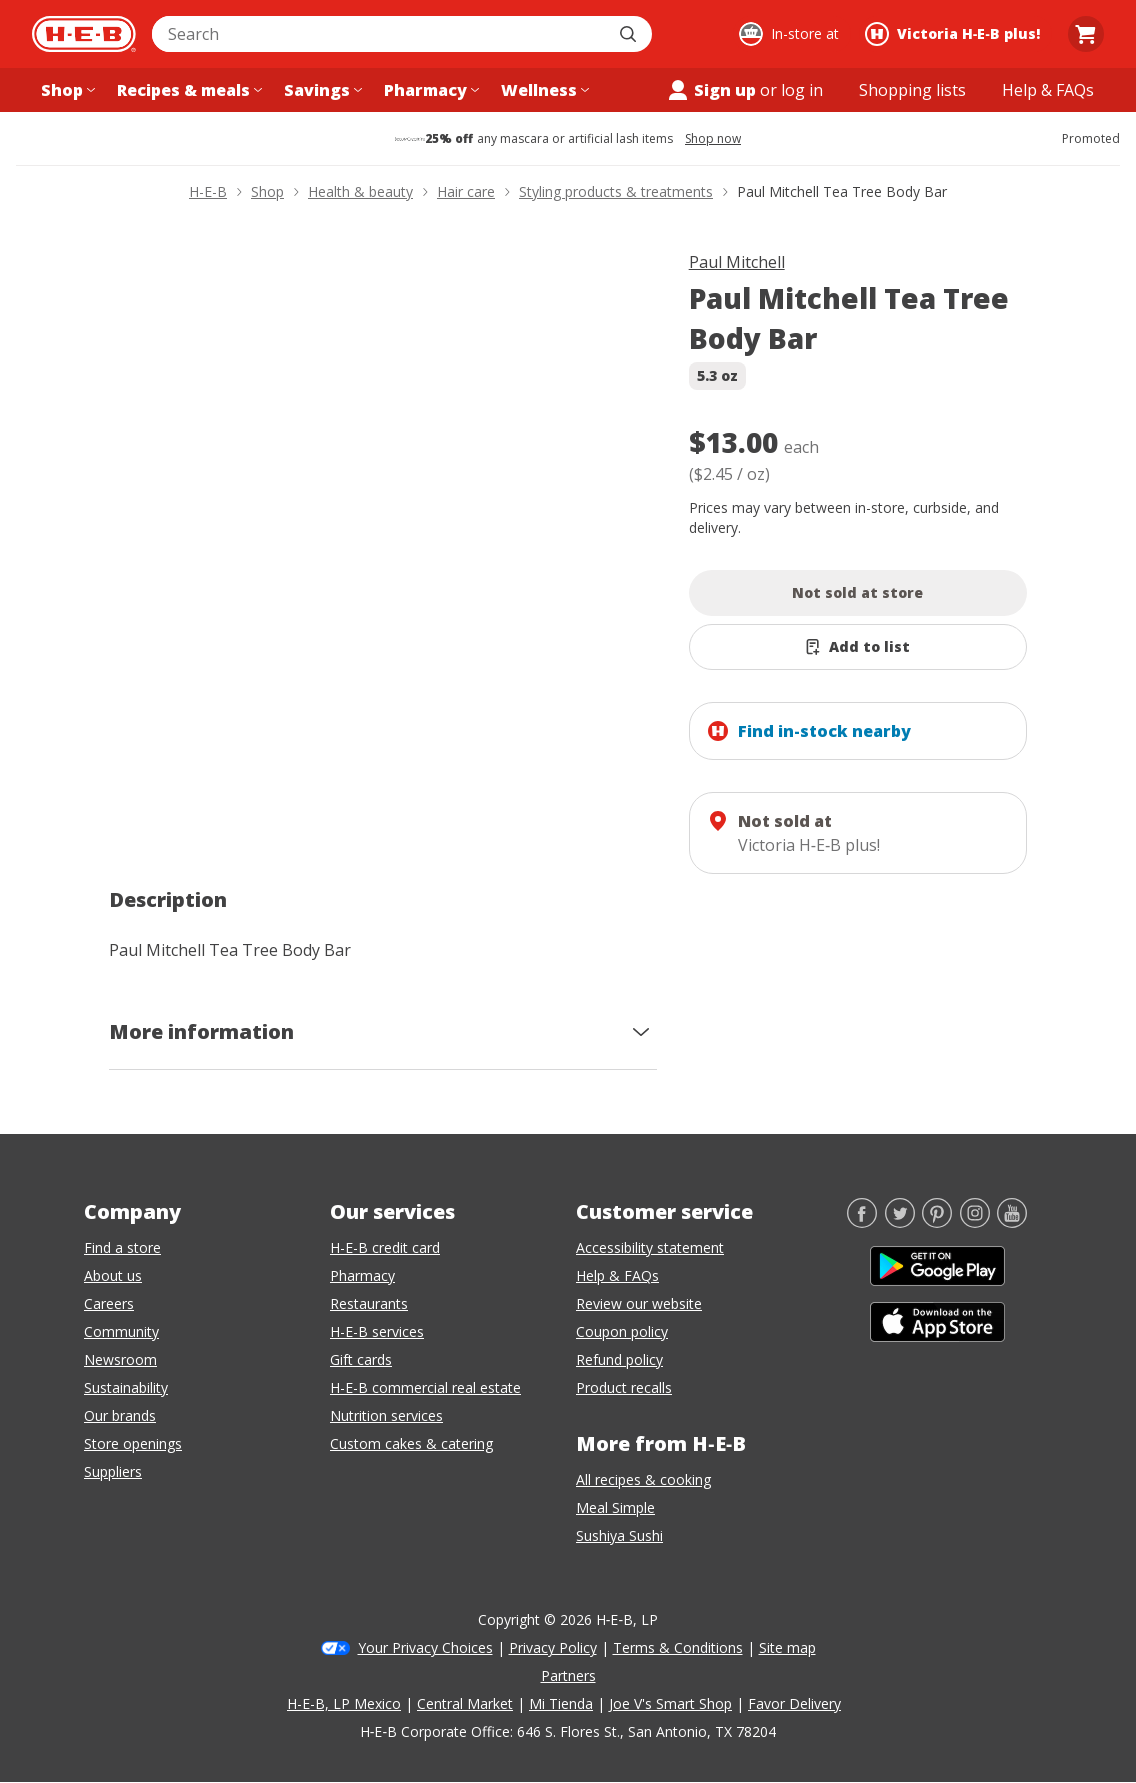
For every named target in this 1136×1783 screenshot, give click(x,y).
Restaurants (369, 1303)
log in (802, 90)
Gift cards (361, 1359)
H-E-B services (377, 1331)
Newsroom (120, 1359)
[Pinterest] (937, 1222)
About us (113, 1275)
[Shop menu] (66, 90)
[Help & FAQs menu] (1048, 90)
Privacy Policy (553, 1647)
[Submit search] (630, 34)
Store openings (133, 1443)
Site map (787, 1647)
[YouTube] (1012, 1222)
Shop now (713, 139)
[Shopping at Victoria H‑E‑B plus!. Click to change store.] (955, 34)
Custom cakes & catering (411, 1443)
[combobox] (380, 34)
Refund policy (619, 1359)
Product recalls (624, 1387)
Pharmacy (362, 1275)
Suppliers (113, 1471)
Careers (109, 1303)
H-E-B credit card (385, 1247)
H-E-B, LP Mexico (344, 1703)
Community (121, 1331)
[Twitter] (900, 1222)
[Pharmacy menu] (429, 90)
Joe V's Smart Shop (670, 1703)
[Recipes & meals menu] (187, 90)
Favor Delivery (794, 1703)
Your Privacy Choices (425, 1647)
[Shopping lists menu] (912, 90)
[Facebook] (862, 1222)
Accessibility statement (650, 1247)
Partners (568, 1675)
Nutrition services (386, 1415)
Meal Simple (615, 1507)
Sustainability (126, 1387)
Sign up (711, 90)
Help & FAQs (617, 1275)
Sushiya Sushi (619, 1535)
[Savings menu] (321, 90)
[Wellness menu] (543, 90)
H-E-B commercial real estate (425, 1387)
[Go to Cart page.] (1086, 34)
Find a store (122, 1247)
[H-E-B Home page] (84, 34)
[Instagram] (975, 1222)
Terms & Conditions (678, 1647)
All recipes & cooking (643, 1479)
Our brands (120, 1415)
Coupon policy (622, 1331)
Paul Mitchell (737, 262)
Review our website (639, 1303)
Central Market (465, 1703)
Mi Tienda (561, 1703)
